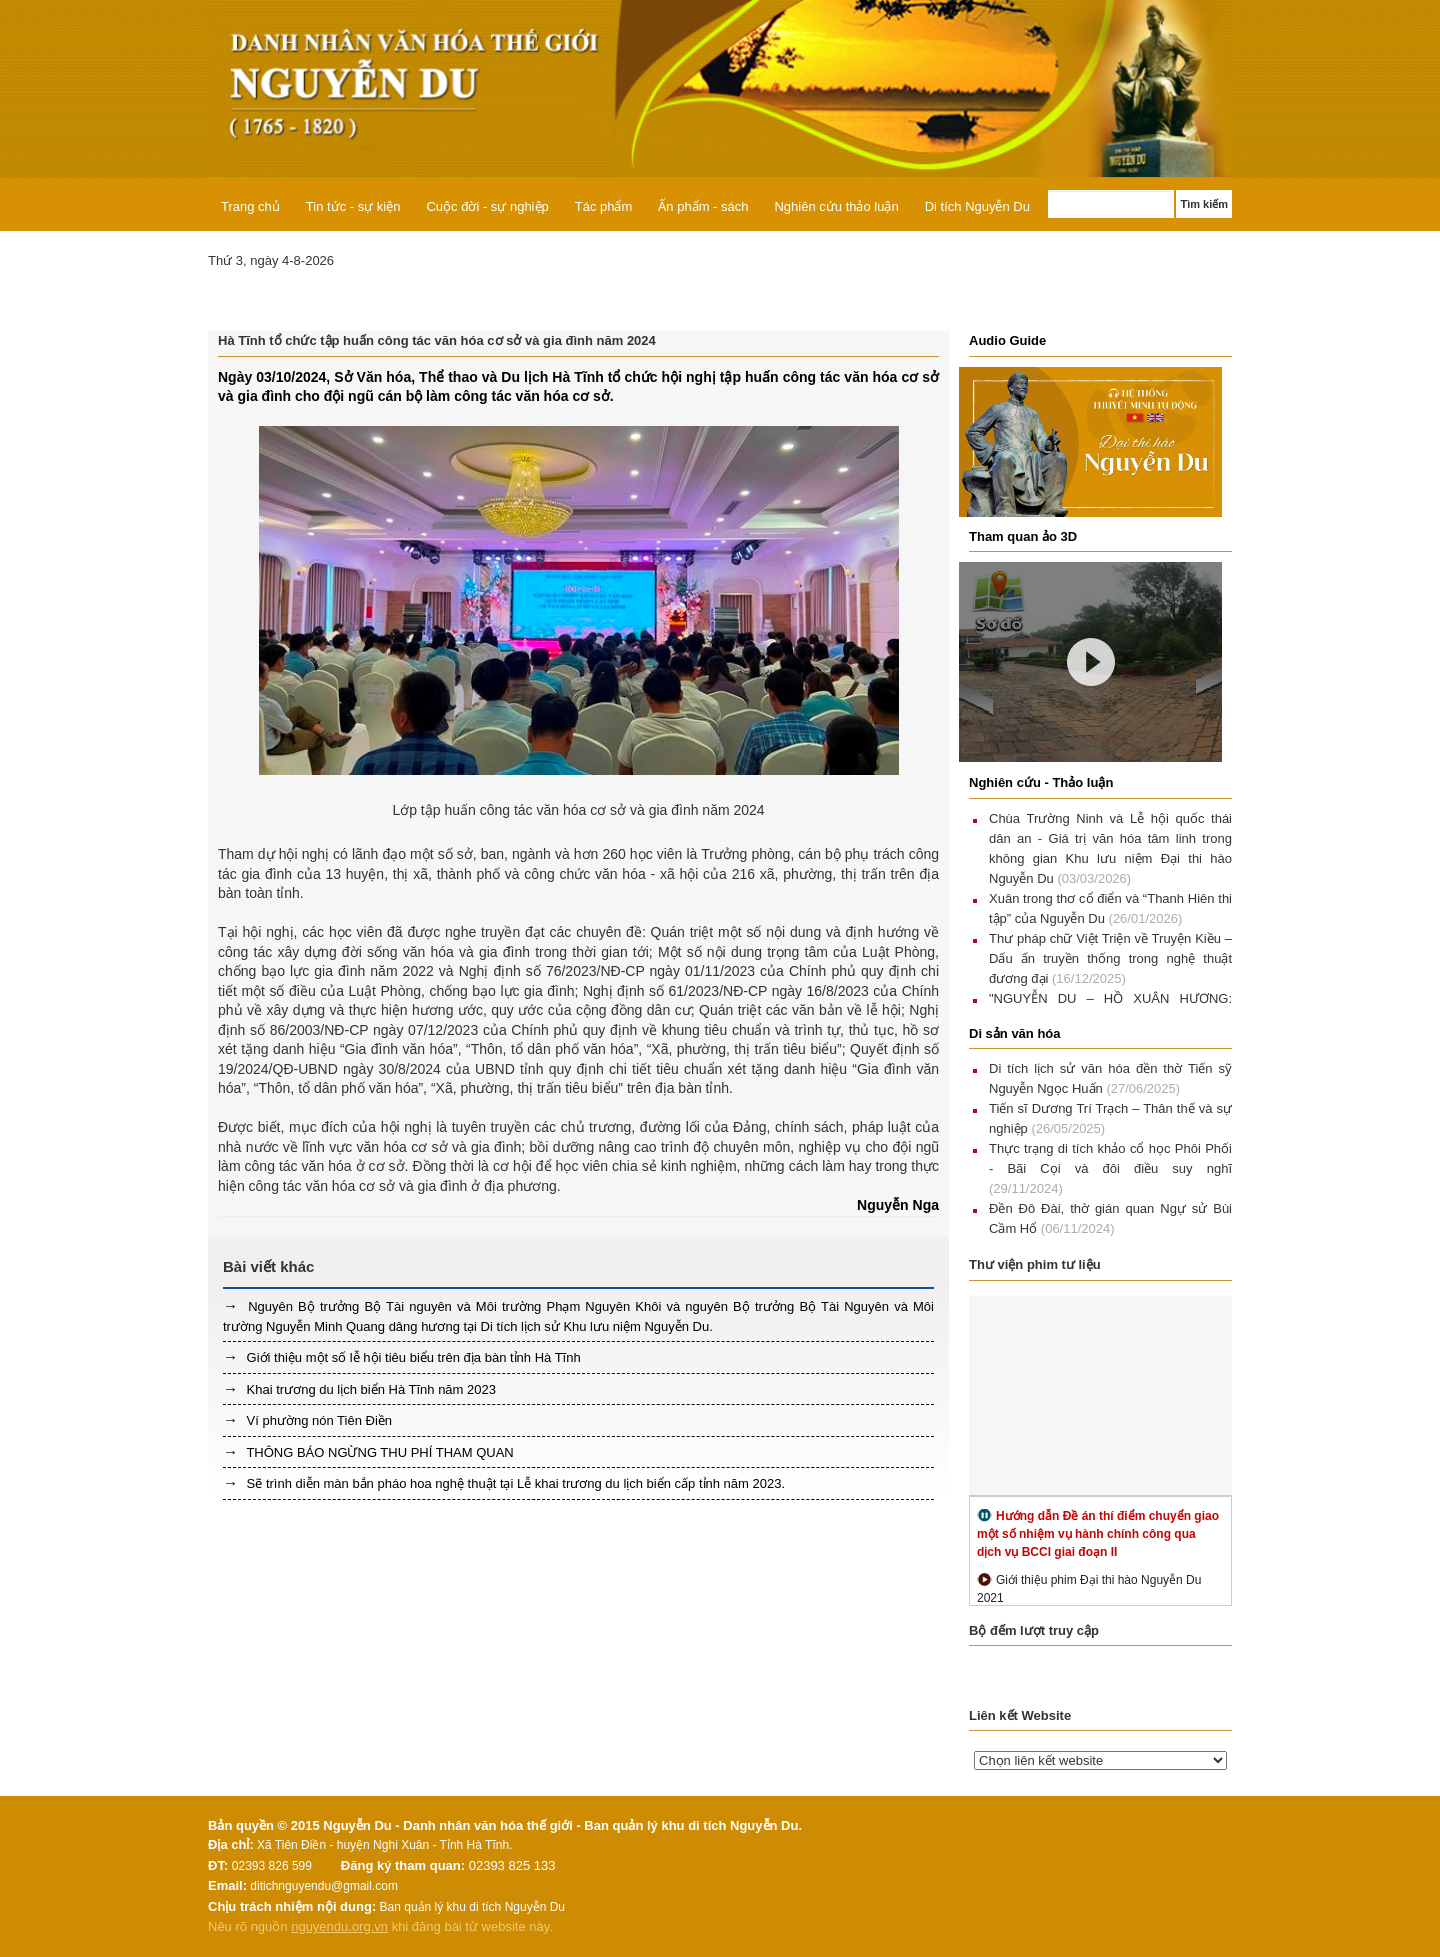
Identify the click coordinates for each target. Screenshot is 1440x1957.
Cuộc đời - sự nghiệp (487, 206)
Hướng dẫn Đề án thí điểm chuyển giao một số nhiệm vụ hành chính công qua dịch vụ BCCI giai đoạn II (1098, 1534)
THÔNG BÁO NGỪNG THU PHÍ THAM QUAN (378, 1452)
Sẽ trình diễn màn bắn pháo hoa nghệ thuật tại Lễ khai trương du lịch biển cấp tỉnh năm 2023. (514, 1483)
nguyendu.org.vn (339, 1926)
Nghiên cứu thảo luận (836, 206)
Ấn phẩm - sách (703, 206)
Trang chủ (250, 206)
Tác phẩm (604, 206)
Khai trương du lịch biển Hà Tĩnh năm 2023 (369, 1389)
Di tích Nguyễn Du (977, 206)
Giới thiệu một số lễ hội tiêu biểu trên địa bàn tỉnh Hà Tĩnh (412, 1357)
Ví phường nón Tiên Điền (317, 1420)
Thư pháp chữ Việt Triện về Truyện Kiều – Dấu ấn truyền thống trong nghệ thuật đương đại (1110, 958)
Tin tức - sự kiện (353, 206)
